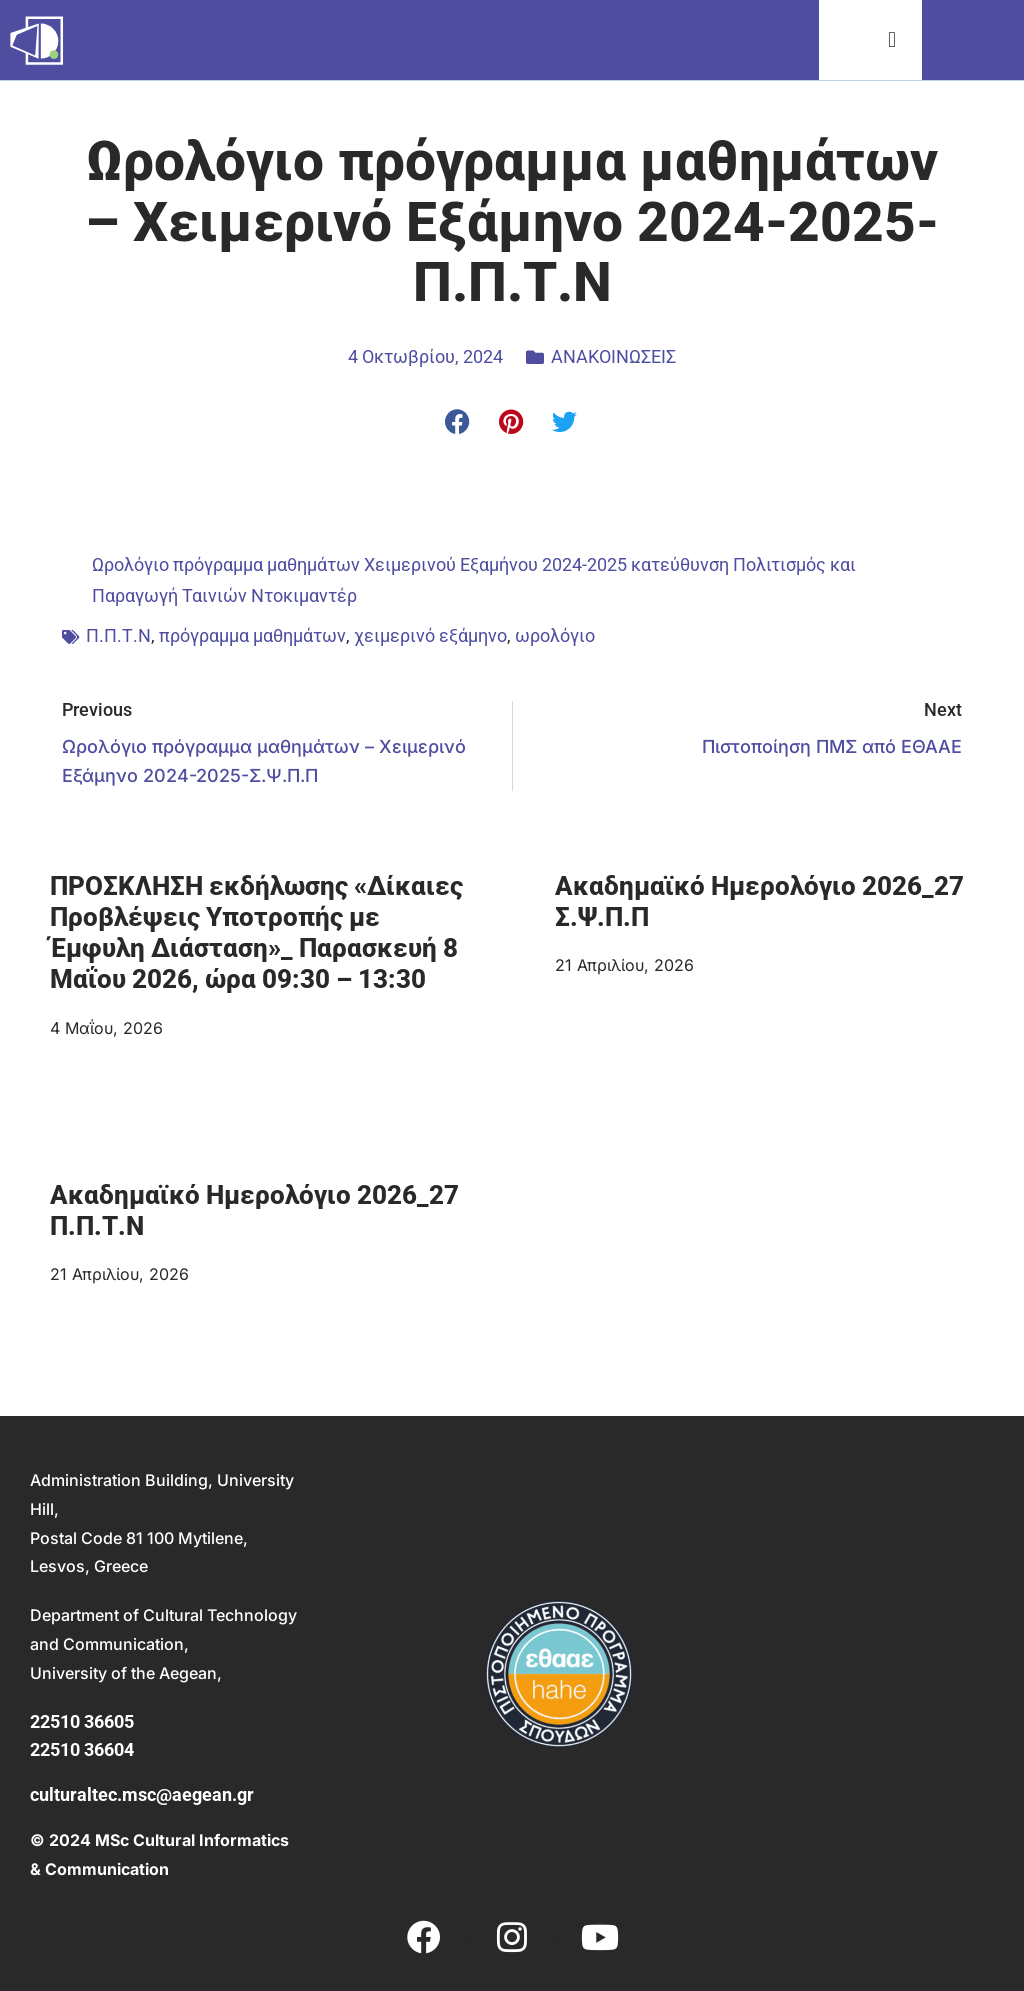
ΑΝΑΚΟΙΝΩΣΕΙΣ (613, 356)
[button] (892, 40)
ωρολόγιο (555, 635)
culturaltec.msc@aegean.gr (142, 1794)
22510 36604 (82, 1749)
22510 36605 (82, 1721)
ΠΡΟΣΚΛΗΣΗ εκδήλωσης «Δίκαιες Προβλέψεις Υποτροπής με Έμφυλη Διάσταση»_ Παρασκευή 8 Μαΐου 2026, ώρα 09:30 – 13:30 (256, 933)
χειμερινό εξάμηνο (430, 635)
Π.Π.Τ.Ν (118, 635)
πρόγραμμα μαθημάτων (252, 635)
